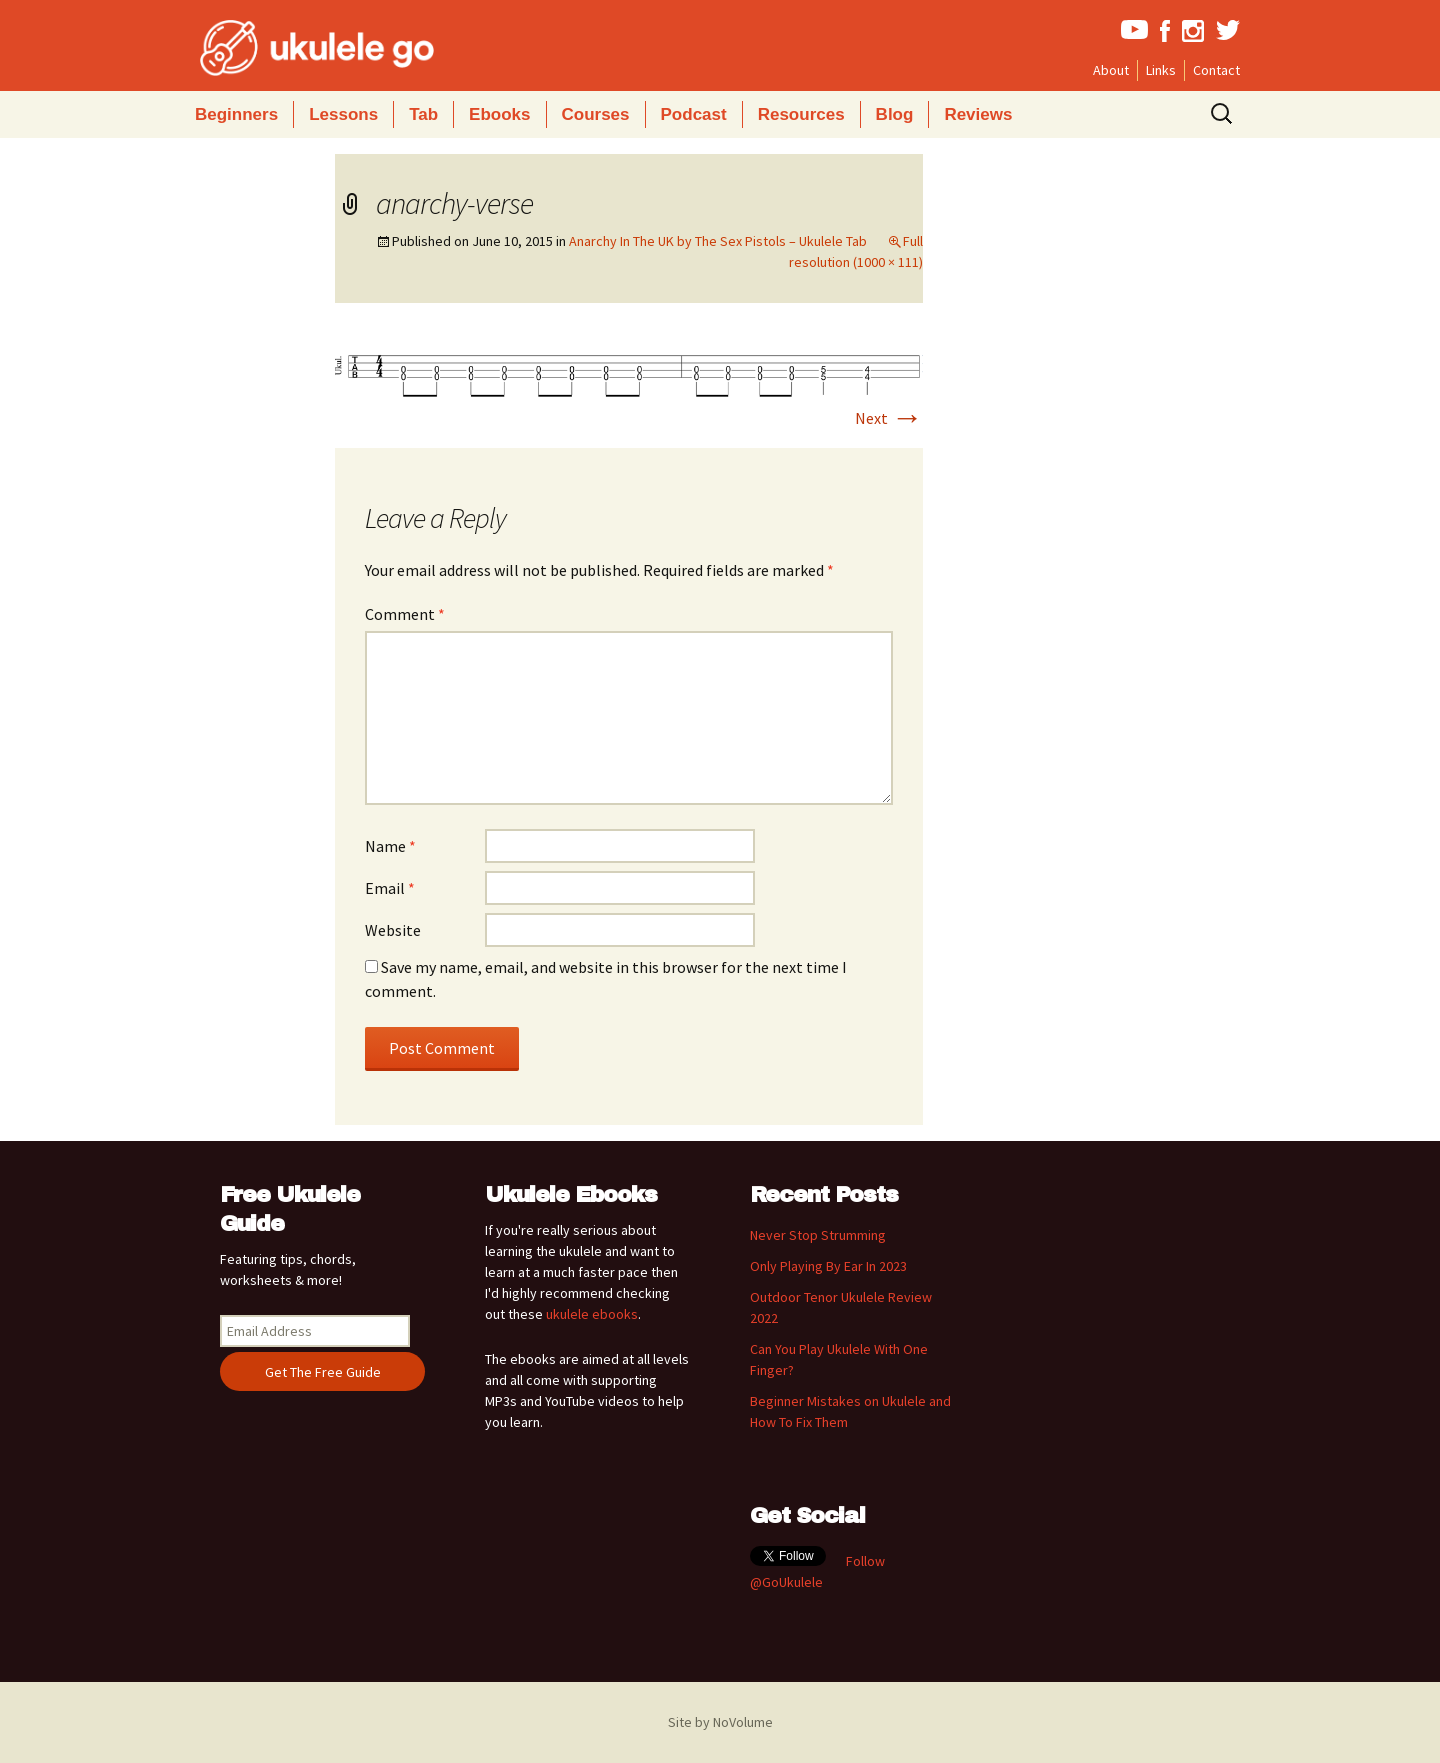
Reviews (978, 114)
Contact (1216, 70)
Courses (596, 114)
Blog (895, 114)
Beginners (236, 114)
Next (889, 418)
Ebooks (499, 114)
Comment (405, 614)
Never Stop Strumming (818, 1235)
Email (390, 888)
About (1111, 70)
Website (393, 930)
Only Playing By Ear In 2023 (828, 1266)
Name (390, 846)
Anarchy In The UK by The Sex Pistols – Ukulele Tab (718, 241)
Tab (423, 114)
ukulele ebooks (592, 1314)
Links (1161, 70)
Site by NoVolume (720, 1722)
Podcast (694, 114)
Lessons (343, 114)
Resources (801, 114)
